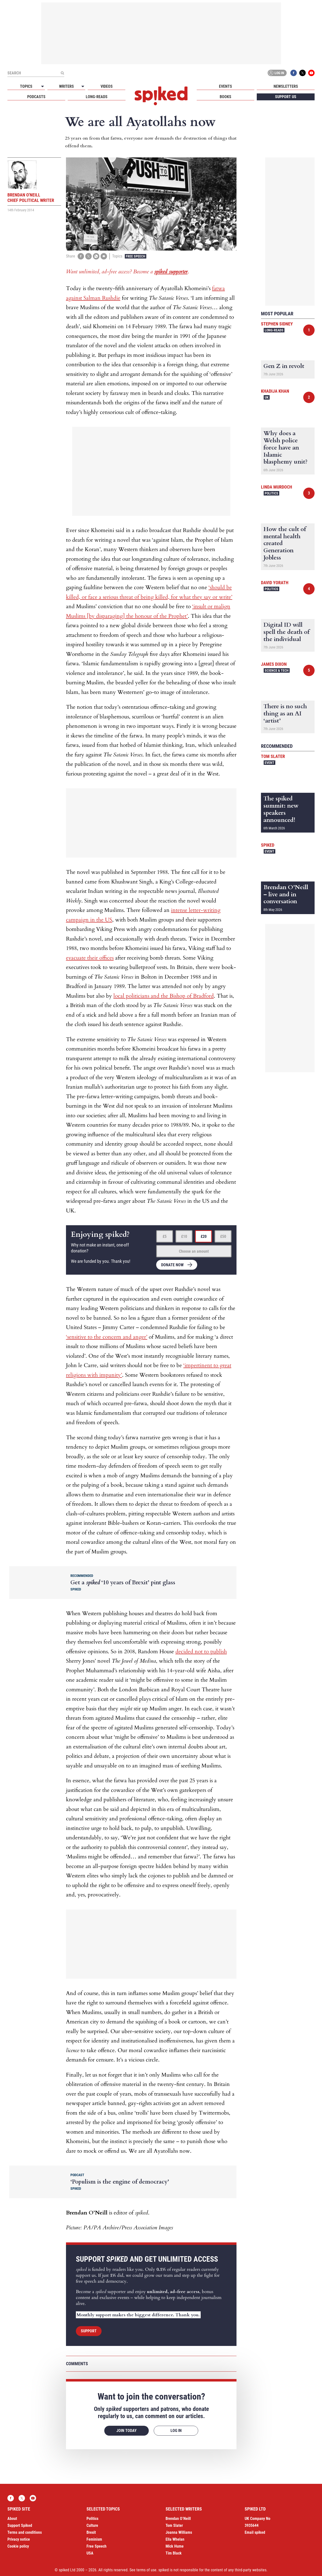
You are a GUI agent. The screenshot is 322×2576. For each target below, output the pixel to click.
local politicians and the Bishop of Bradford (163, 996)
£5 (165, 1236)
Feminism (94, 2539)
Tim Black (174, 2553)
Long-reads (96, 96)
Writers (66, 86)
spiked (267, 845)
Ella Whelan (175, 2539)
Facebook (293, 73)
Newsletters (286, 86)
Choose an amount (194, 1251)
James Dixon (274, 664)
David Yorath (274, 582)
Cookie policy (18, 2546)
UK (267, 397)
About (12, 2518)
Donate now (172, 1265)
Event (269, 763)
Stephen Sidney (277, 323)
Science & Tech (277, 670)
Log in (276, 72)
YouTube (311, 73)
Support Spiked (19, 2525)
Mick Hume (175, 2546)
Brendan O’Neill (178, 2518)
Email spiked (255, 2532)
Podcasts (36, 96)
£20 (204, 1236)
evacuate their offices (90, 958)
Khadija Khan (275, 391)
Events (225, 86)
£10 (184, 1236)
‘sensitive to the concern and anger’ (106, 1337)
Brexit (91, 2532)
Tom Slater (273, 756)
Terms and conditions (24, 2532)
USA (89, 2553)
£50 (223, 1236)
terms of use (146, 2570)
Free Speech (135, 256)
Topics (26, 86)
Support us (285, 96)
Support (89, 2331)
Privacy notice (18, 2539)
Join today (126, 2430)
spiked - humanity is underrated (161, 95)
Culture (92, 2525)
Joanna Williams (179, 2532)
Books (225, 96)
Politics (271, 493)
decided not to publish (201, 1651)
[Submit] (62, 73)
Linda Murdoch (276, 487)
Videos (107, 86)
